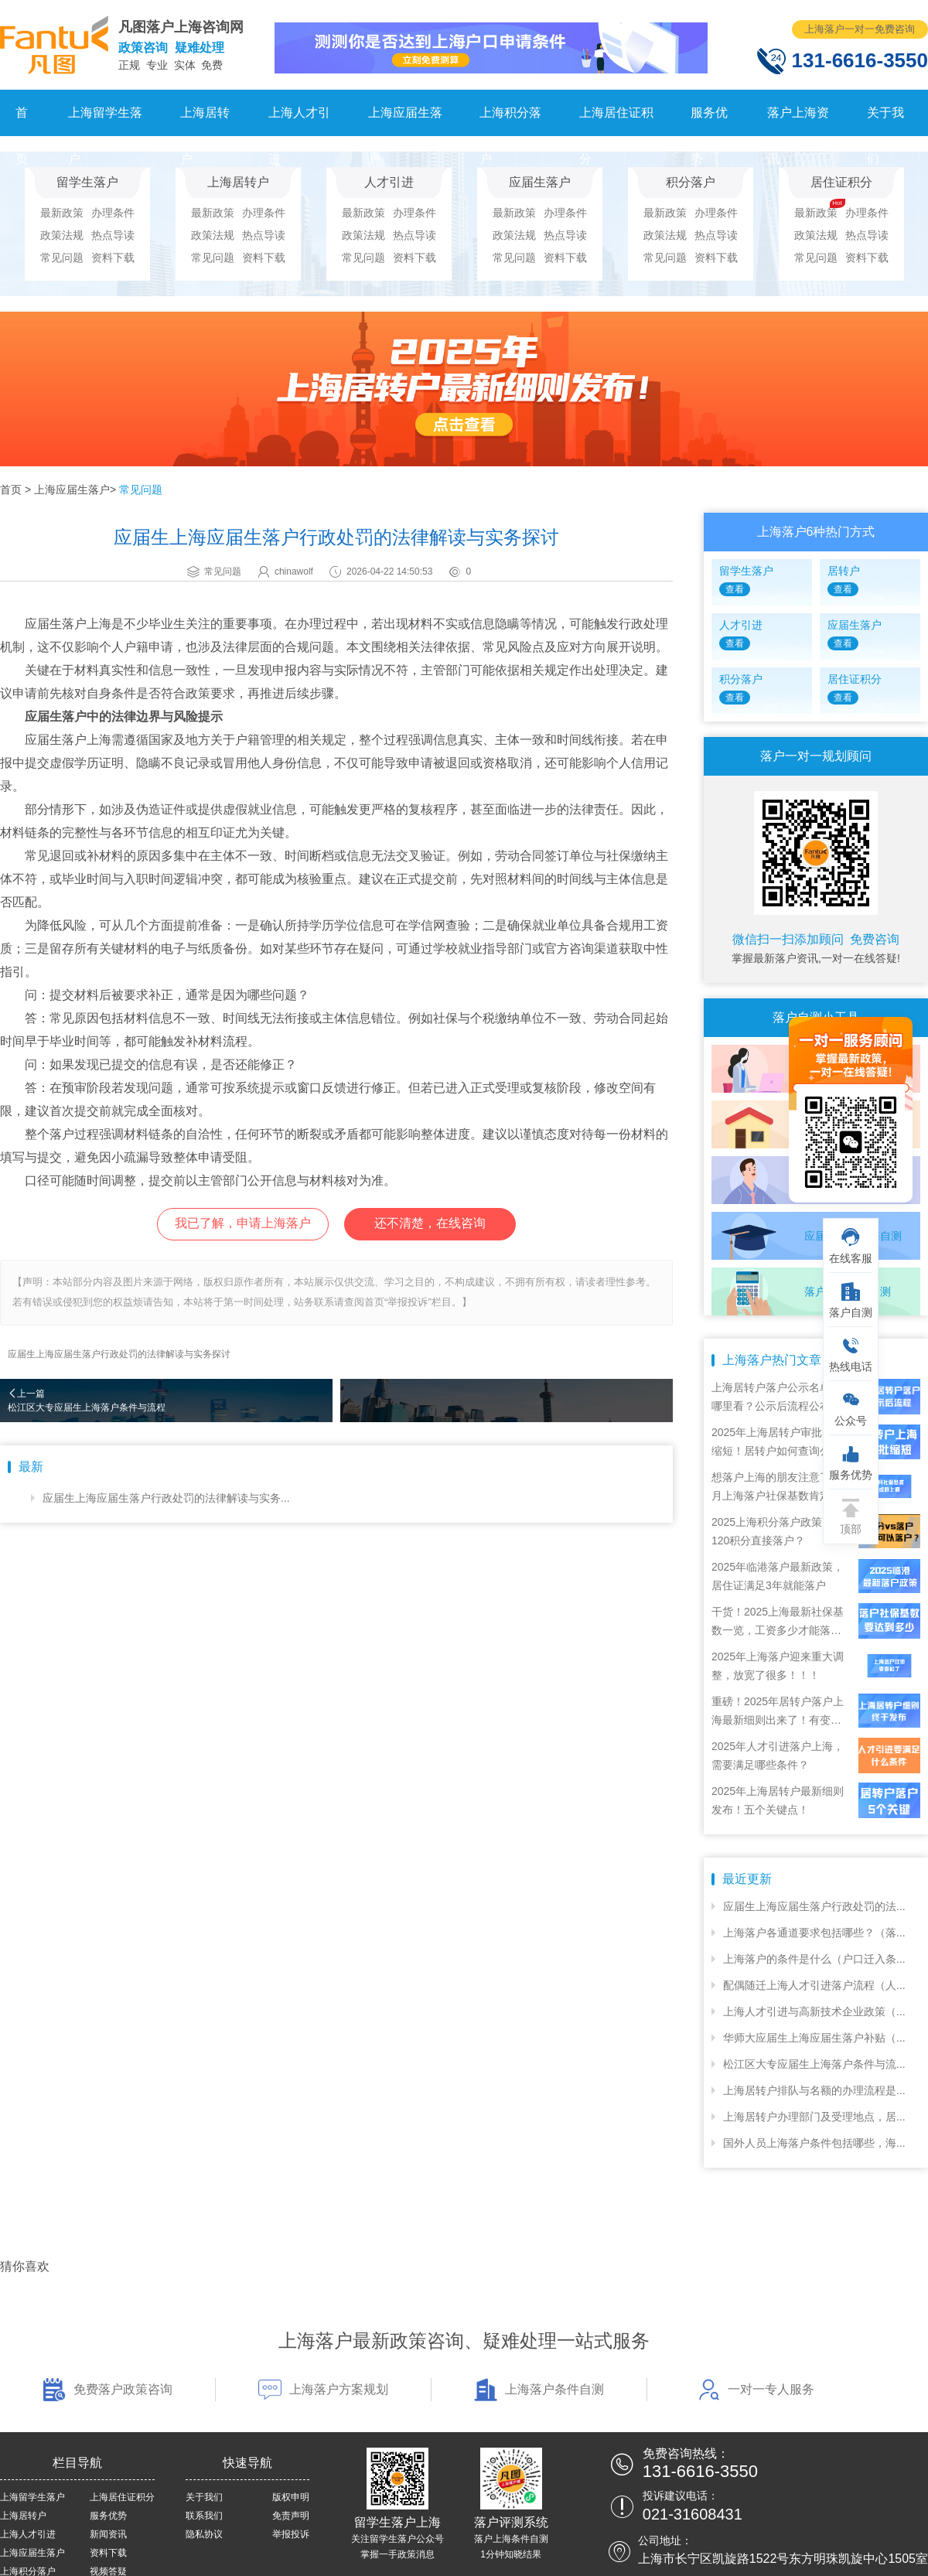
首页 (21, 121)
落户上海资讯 (798, 121)
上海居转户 (205, 121)
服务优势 (709, 121)
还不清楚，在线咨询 (430, 1223)
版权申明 (290, 2497)
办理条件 (113, 212)
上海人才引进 (299, 121)
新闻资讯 (108, 2534)
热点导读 (113, 235)
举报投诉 (290, 2534)
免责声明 (290, 2515)
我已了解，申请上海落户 (243, 1223)
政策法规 (62, 235)
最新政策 (62, 212)
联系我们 (204, 2515)
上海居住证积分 (616, 121)
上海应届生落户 (405, 121)
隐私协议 (204, 2534)
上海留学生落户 (105, 121)
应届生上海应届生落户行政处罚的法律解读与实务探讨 (119, 1354)
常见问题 (62, 257)
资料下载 (113, 257)
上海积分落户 (510, 121)
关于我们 (885, 121)
